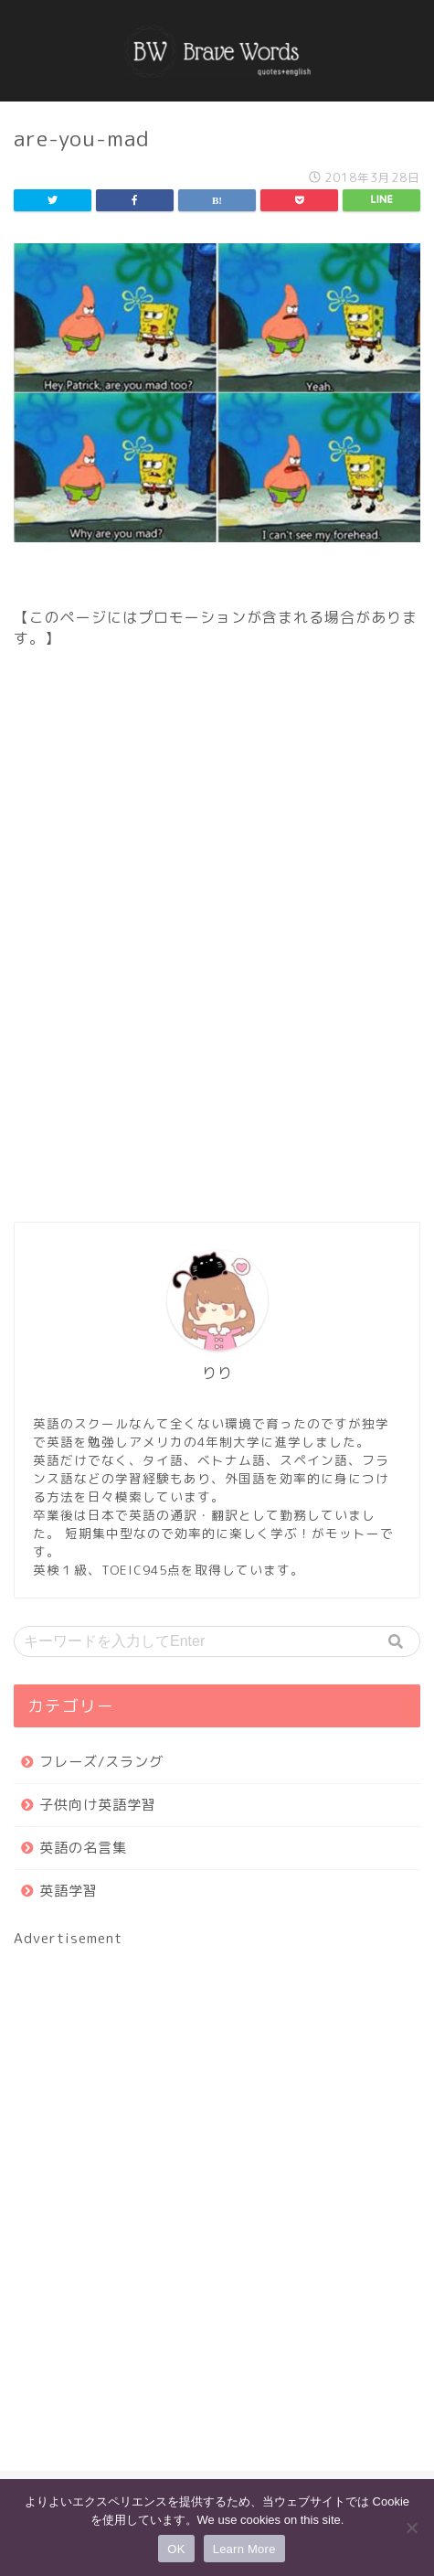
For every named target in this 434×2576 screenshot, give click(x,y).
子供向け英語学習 (97, 1804)
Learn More (244, 2549)
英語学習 (68, 1890)
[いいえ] (411, 2527)
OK (176, 2549)
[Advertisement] (217, 957)
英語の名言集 (83, 1847)
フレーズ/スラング (101, 1761)
